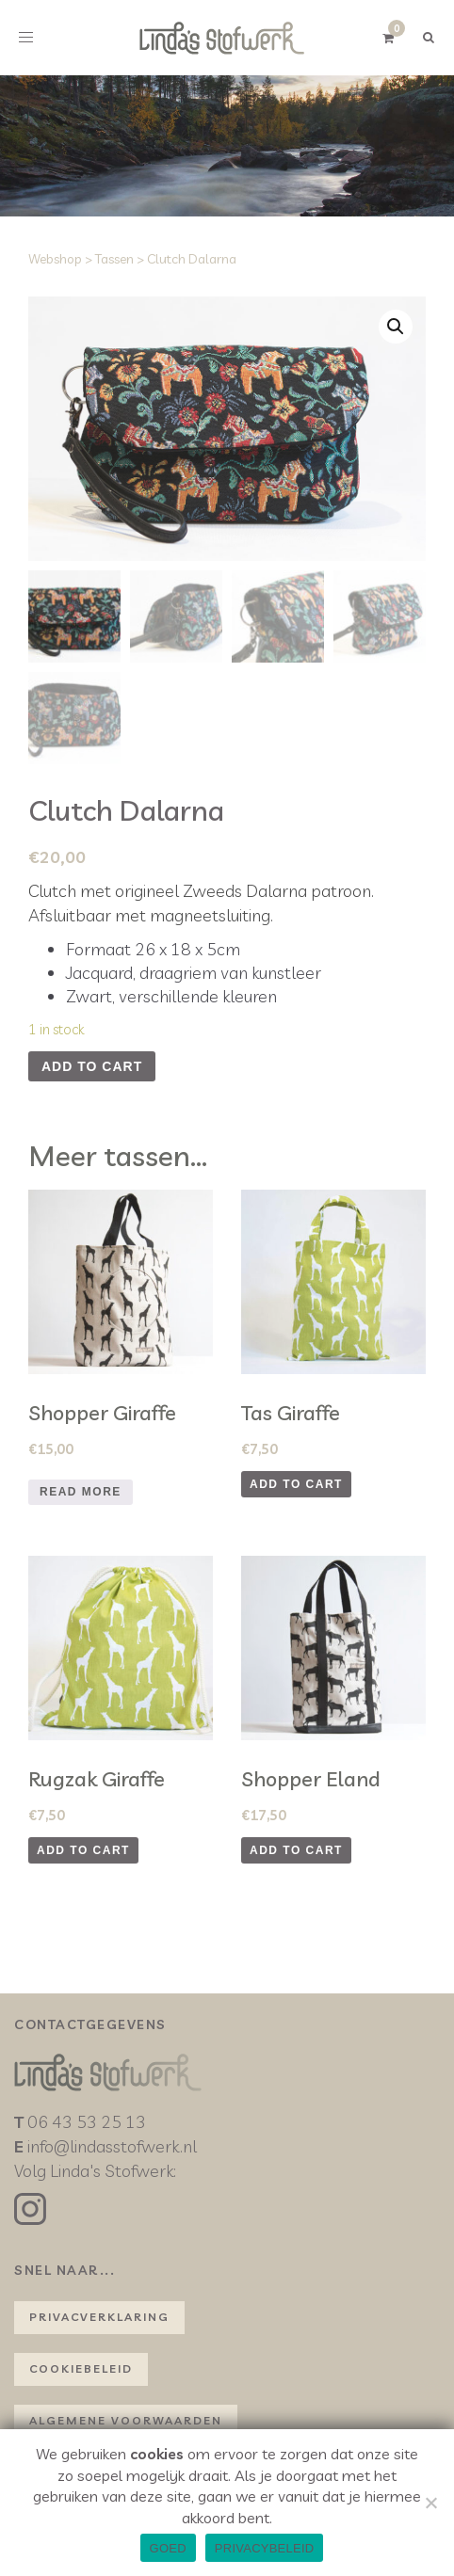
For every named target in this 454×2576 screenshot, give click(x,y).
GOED (168, 2548)
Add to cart (91, 1066)
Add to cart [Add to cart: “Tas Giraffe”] (296, 1484)
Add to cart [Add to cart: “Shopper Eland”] (296, 1850)
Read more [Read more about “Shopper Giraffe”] (81, 1491)
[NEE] (430, 2502)
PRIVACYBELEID (265, 2548)
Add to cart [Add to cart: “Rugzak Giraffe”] (83, 1850)
